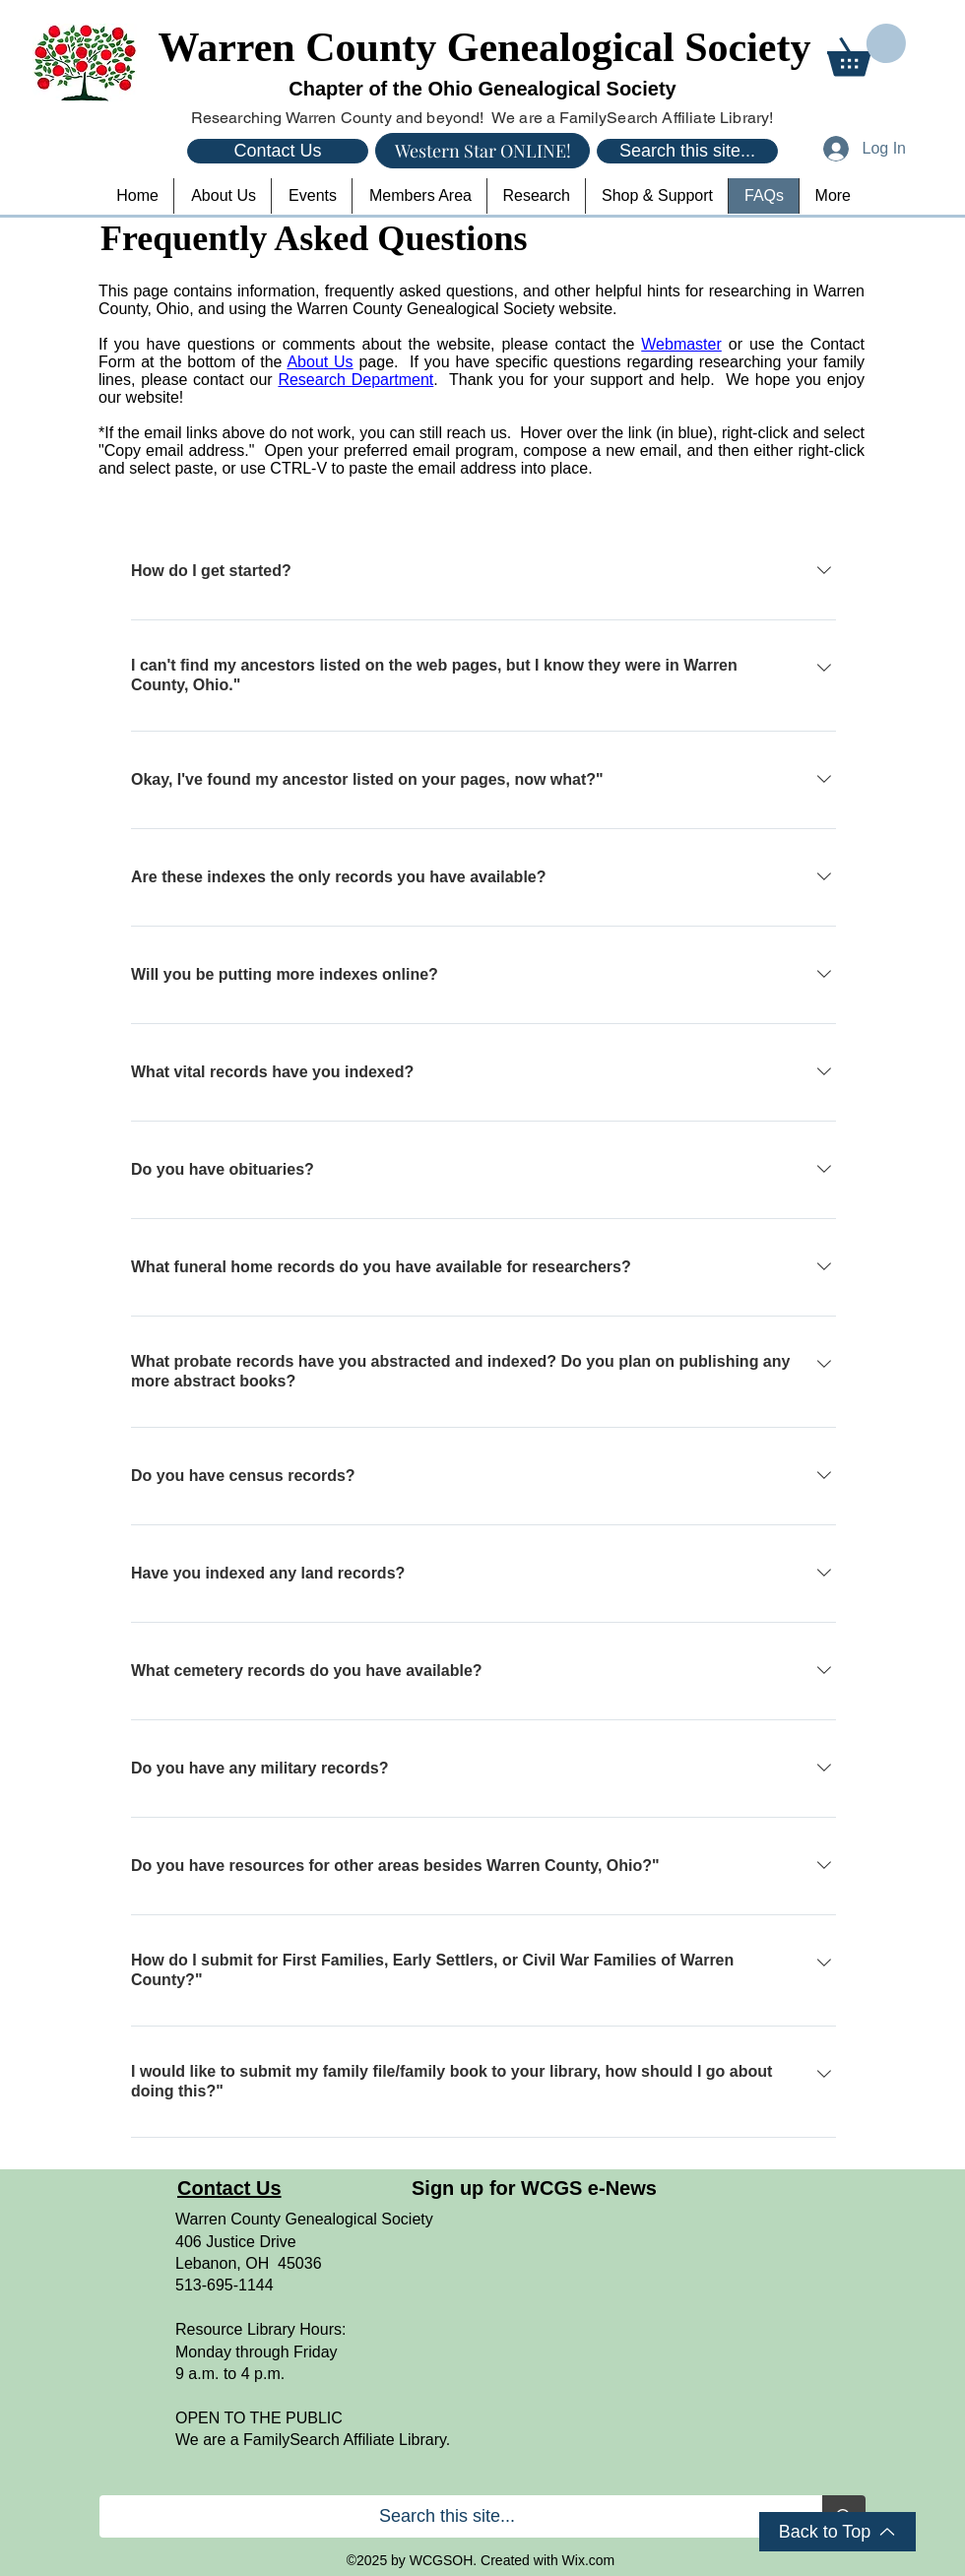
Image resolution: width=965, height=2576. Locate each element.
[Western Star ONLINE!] (482, 150)
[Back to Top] (837, 2531)
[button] (866, 50)
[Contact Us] (277, 151)
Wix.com (588, 2560)
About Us (320, 362)
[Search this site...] (687, 151)
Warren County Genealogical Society (485, 47)
